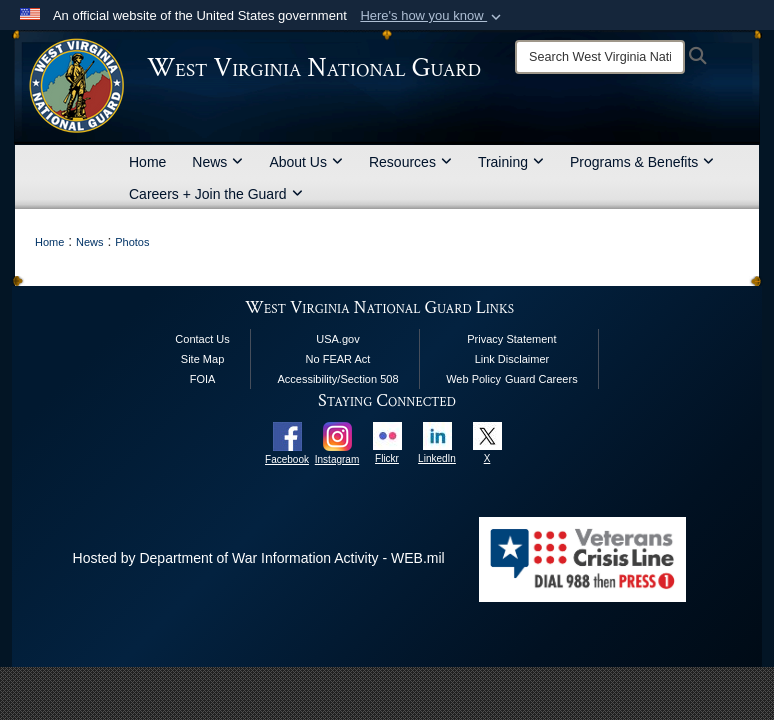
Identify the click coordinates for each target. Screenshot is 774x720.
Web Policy (473, 379)
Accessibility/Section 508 (337, 379)
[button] (432, 16)
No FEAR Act (338, 359)
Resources (410, 162)
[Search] (600, 57)
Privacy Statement (511, 339)
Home (147, 162)
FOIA (203, 379)
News (217, 162)
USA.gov (337, 339)
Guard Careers (541, 379)
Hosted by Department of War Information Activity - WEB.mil (259, 558)
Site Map (202, 359)
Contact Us (202, 339)
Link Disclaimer (512, 359)
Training (511, 162)
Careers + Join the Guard (216, 194)
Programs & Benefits (642, 162)
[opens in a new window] (287, 435)
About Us (306, 162)
